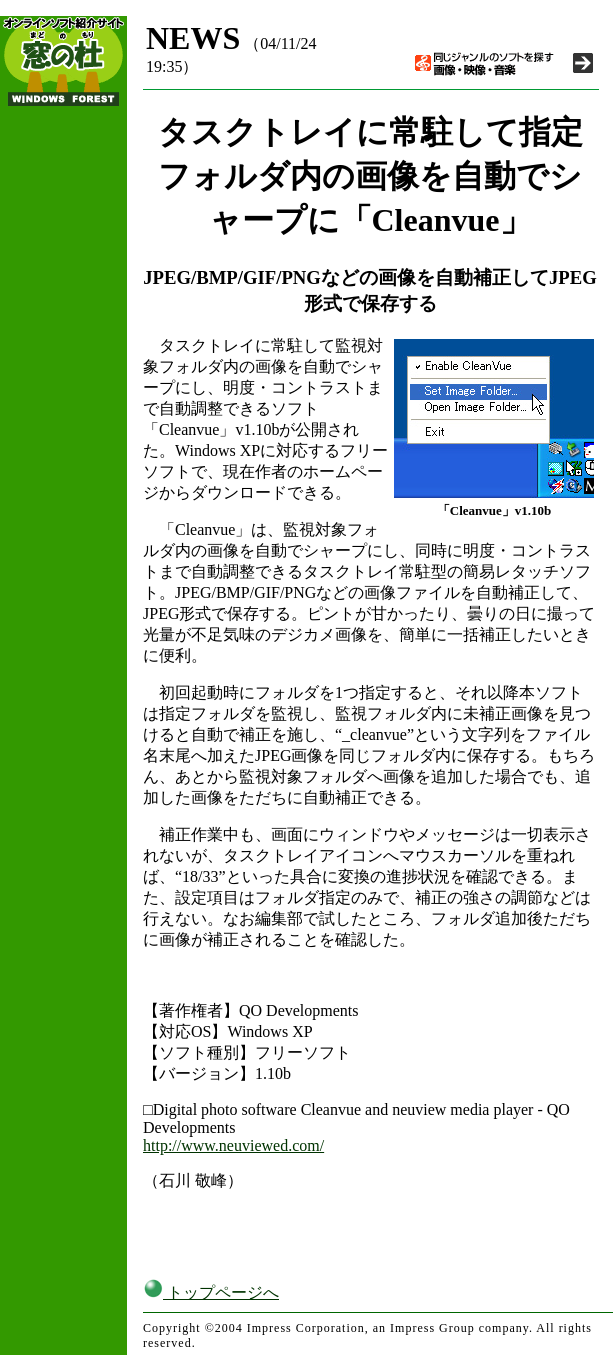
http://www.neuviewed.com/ (233, 1145)
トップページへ (211, 1292)
